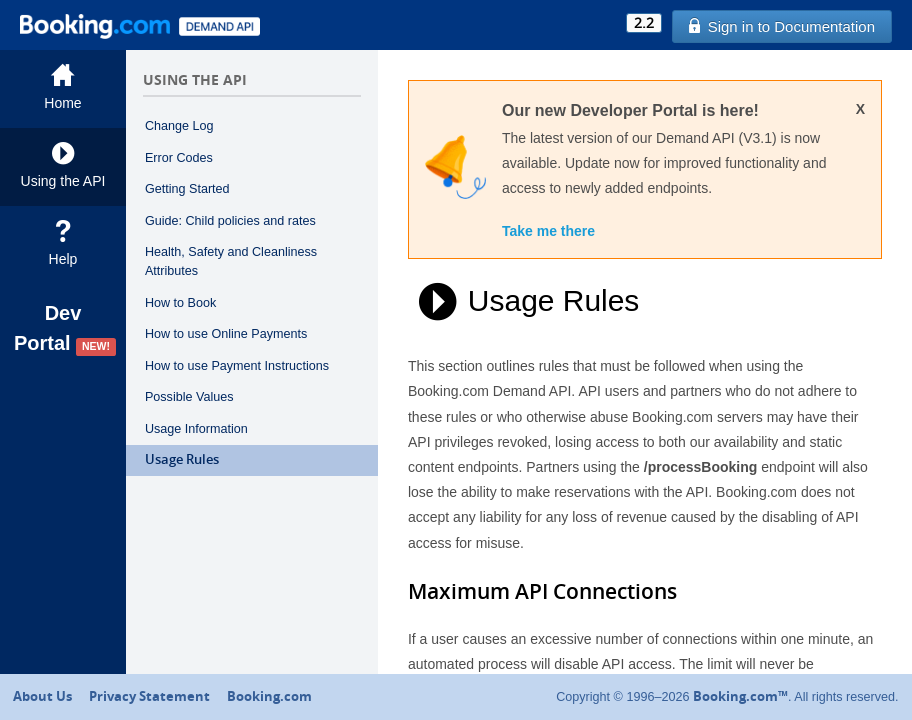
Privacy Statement (149, 696)
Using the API (63, 165)
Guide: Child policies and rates (230, 221)
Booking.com (269, 696)
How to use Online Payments (226, 334)
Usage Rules (182, 459)
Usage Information (196, 429)
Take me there (548, 231)
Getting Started (187, 189)
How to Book (180, 303)
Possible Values (189, 397)
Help (63, 243)
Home (63, 87)
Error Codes (179, 158)
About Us (42, 696)
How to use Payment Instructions (237, 366)
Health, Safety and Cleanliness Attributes (231, 261)
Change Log (179, 126)
